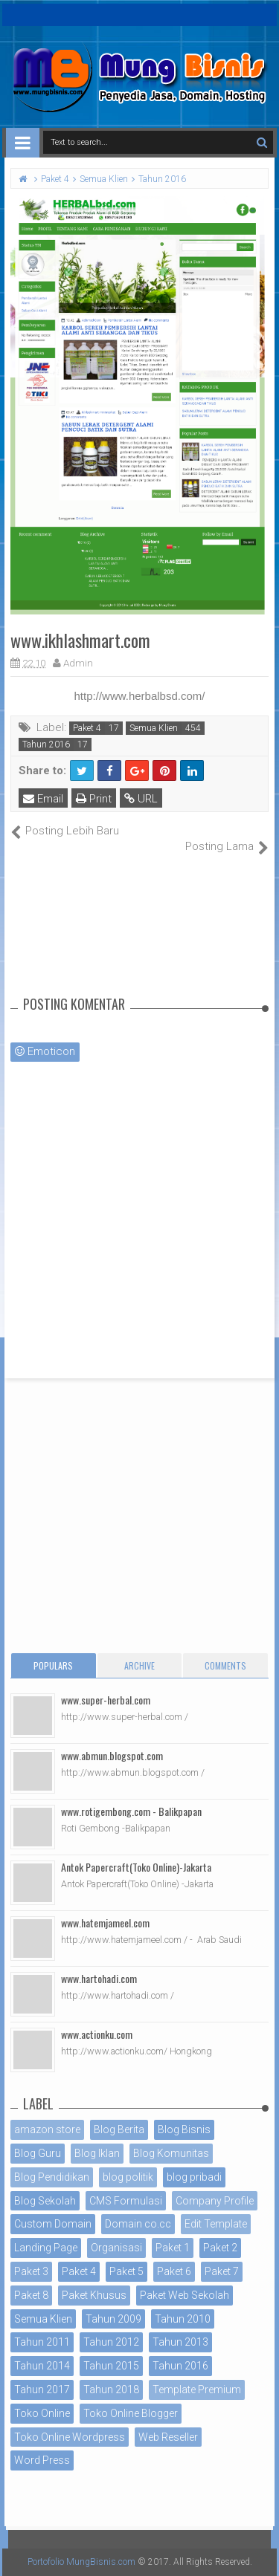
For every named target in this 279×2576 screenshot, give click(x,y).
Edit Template (216, 2224)
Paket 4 (87, 728)
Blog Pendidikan (51, 2177)
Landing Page (45, 2248)
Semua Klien (153, 728)
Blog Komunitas (171, 2153)
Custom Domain (53, 2224)
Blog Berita (119, 2129)
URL (141, 798)
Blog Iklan (97, 2153)
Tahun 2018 (111, 2389)
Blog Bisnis (184, 2129)
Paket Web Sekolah (184, 2295)
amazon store (47, 2129)
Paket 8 (31, 2295)
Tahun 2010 (183, 2319)
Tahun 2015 (111, 2366)
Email (43, 798)
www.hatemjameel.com (105, 1922)
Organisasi (116, 2248)
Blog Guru (37, 2153)
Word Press (42, 2460)
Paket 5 (126, 2271)
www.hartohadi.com (99, 1978)
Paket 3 (31, 2271)
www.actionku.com (96, 2034)
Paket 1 (172, 2248)
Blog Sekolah (45, 2201)
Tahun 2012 (111, 2342)
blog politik (128, 2177)
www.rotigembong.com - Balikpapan (131, 1811)
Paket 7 (222, 2271)
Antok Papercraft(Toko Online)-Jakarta (136, 1867)
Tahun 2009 (113, 2319)
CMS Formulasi (125, 2201)
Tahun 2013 (180, 2342)
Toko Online (42, 2413)
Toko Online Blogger (130, 2413)
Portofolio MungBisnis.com (81, 2562)
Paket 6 (174, 2271)
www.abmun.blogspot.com (112, 1755)
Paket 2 (220, 2248)
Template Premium (197, 2389)
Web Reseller (168, 2437)
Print (94, 798)
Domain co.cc (138, 2224)
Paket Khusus (94, 2295)
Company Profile (215, 2201)
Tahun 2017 (42, 2389)
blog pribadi (194, 2177)
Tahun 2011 (42, 2342)
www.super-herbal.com (105, 1699)
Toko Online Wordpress (69, 2437)
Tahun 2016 (46, 744)
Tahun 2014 (42, 2366)
